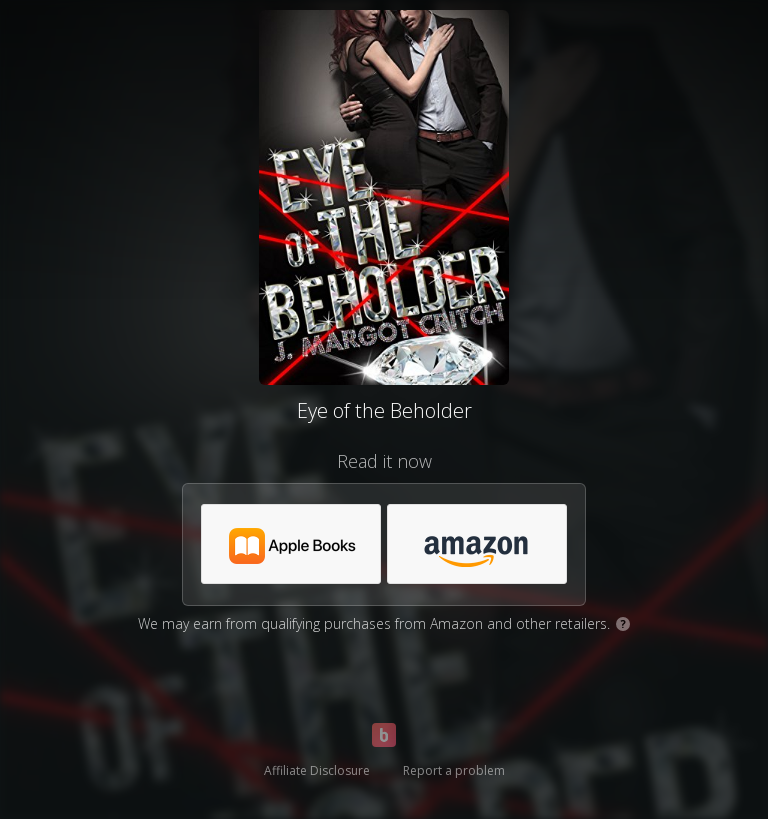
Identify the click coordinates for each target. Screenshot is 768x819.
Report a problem (454, 770)
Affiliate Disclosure (317, 770)
